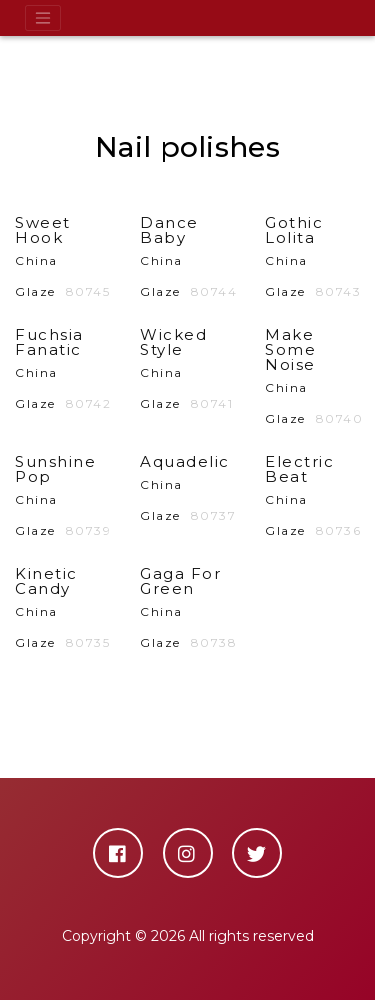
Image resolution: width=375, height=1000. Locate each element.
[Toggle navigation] (43, 18)
